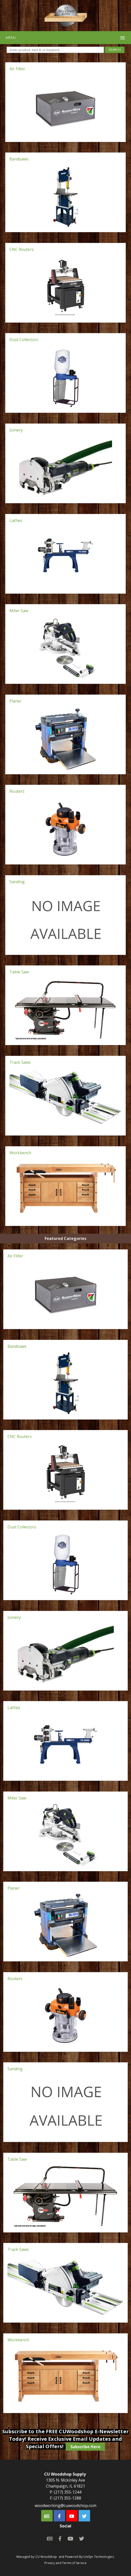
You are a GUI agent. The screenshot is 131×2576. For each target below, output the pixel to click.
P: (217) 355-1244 (65, 2492)
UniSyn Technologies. (99, 2557)
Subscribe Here (85, 2446)
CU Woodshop (46, 2557)
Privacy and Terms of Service (65, 2563)
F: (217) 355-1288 (65, 2498)
